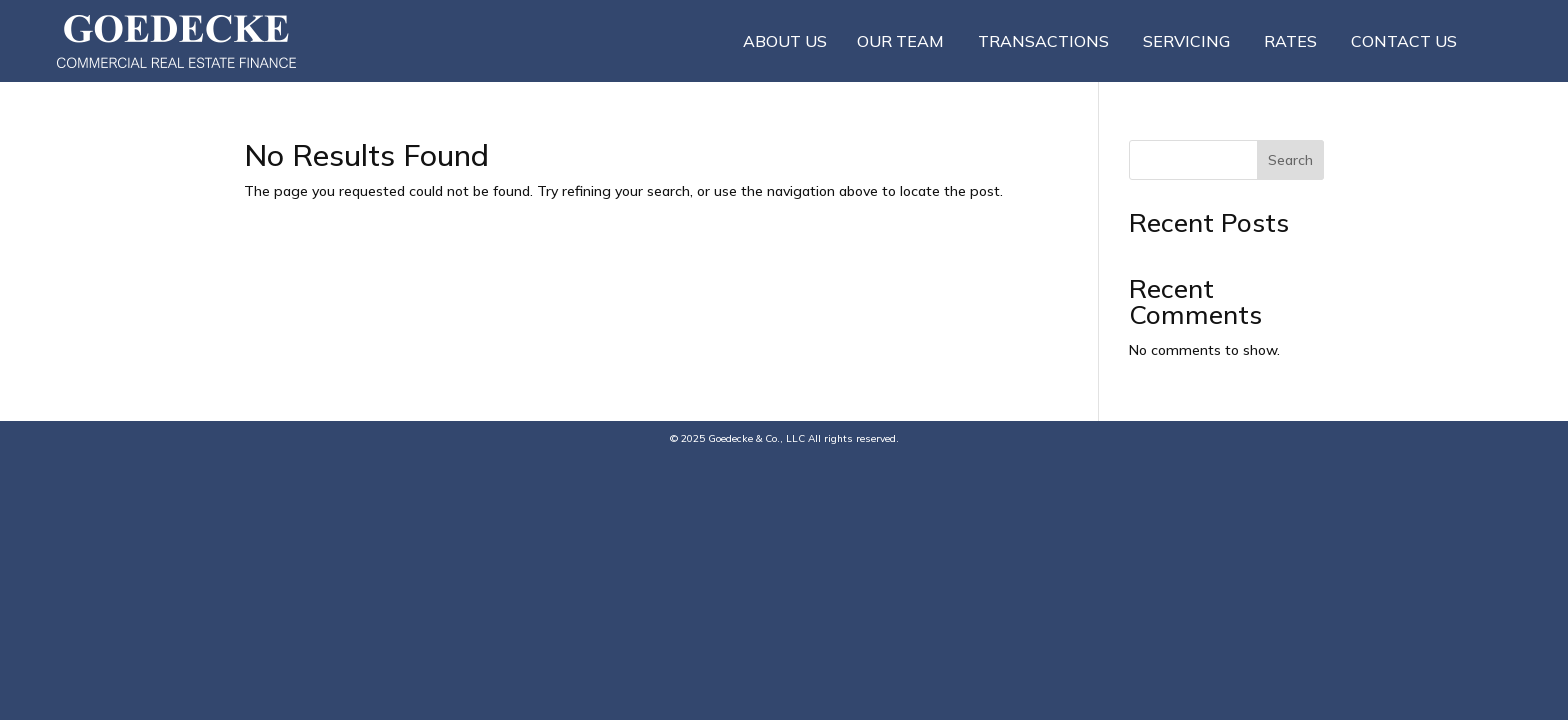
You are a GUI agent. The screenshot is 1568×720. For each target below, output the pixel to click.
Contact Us (1404, 41)
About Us (785, 41)
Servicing (1186, 41)
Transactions (1043, 41)
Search (1290, 160)
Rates (1290, 41)
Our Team (900, 41)
